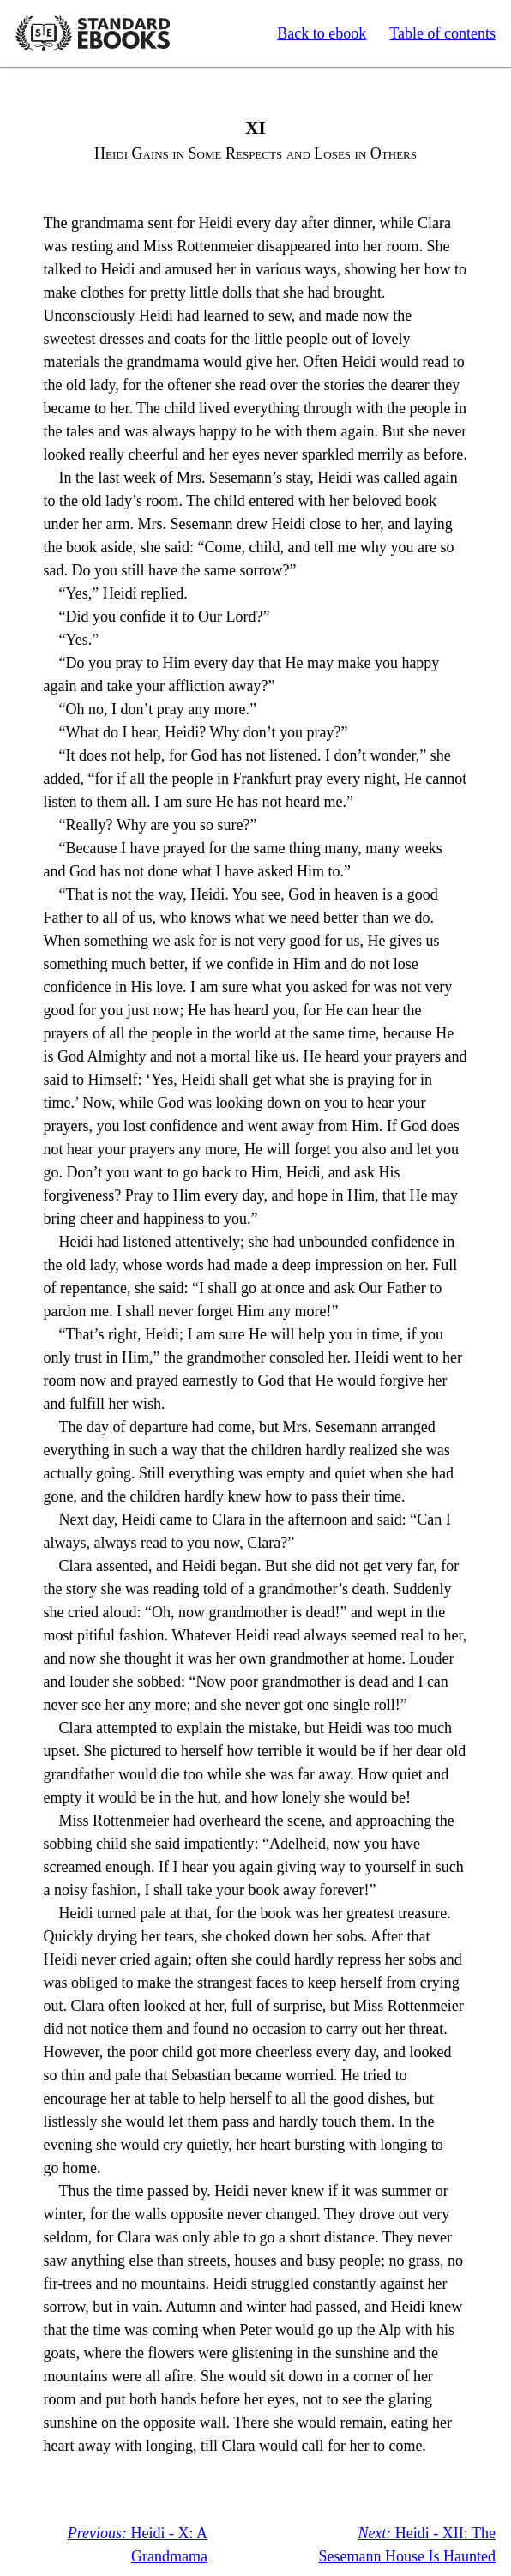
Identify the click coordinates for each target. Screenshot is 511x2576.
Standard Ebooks (92, 33)
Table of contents (442, 33)
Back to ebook (321, 33)
